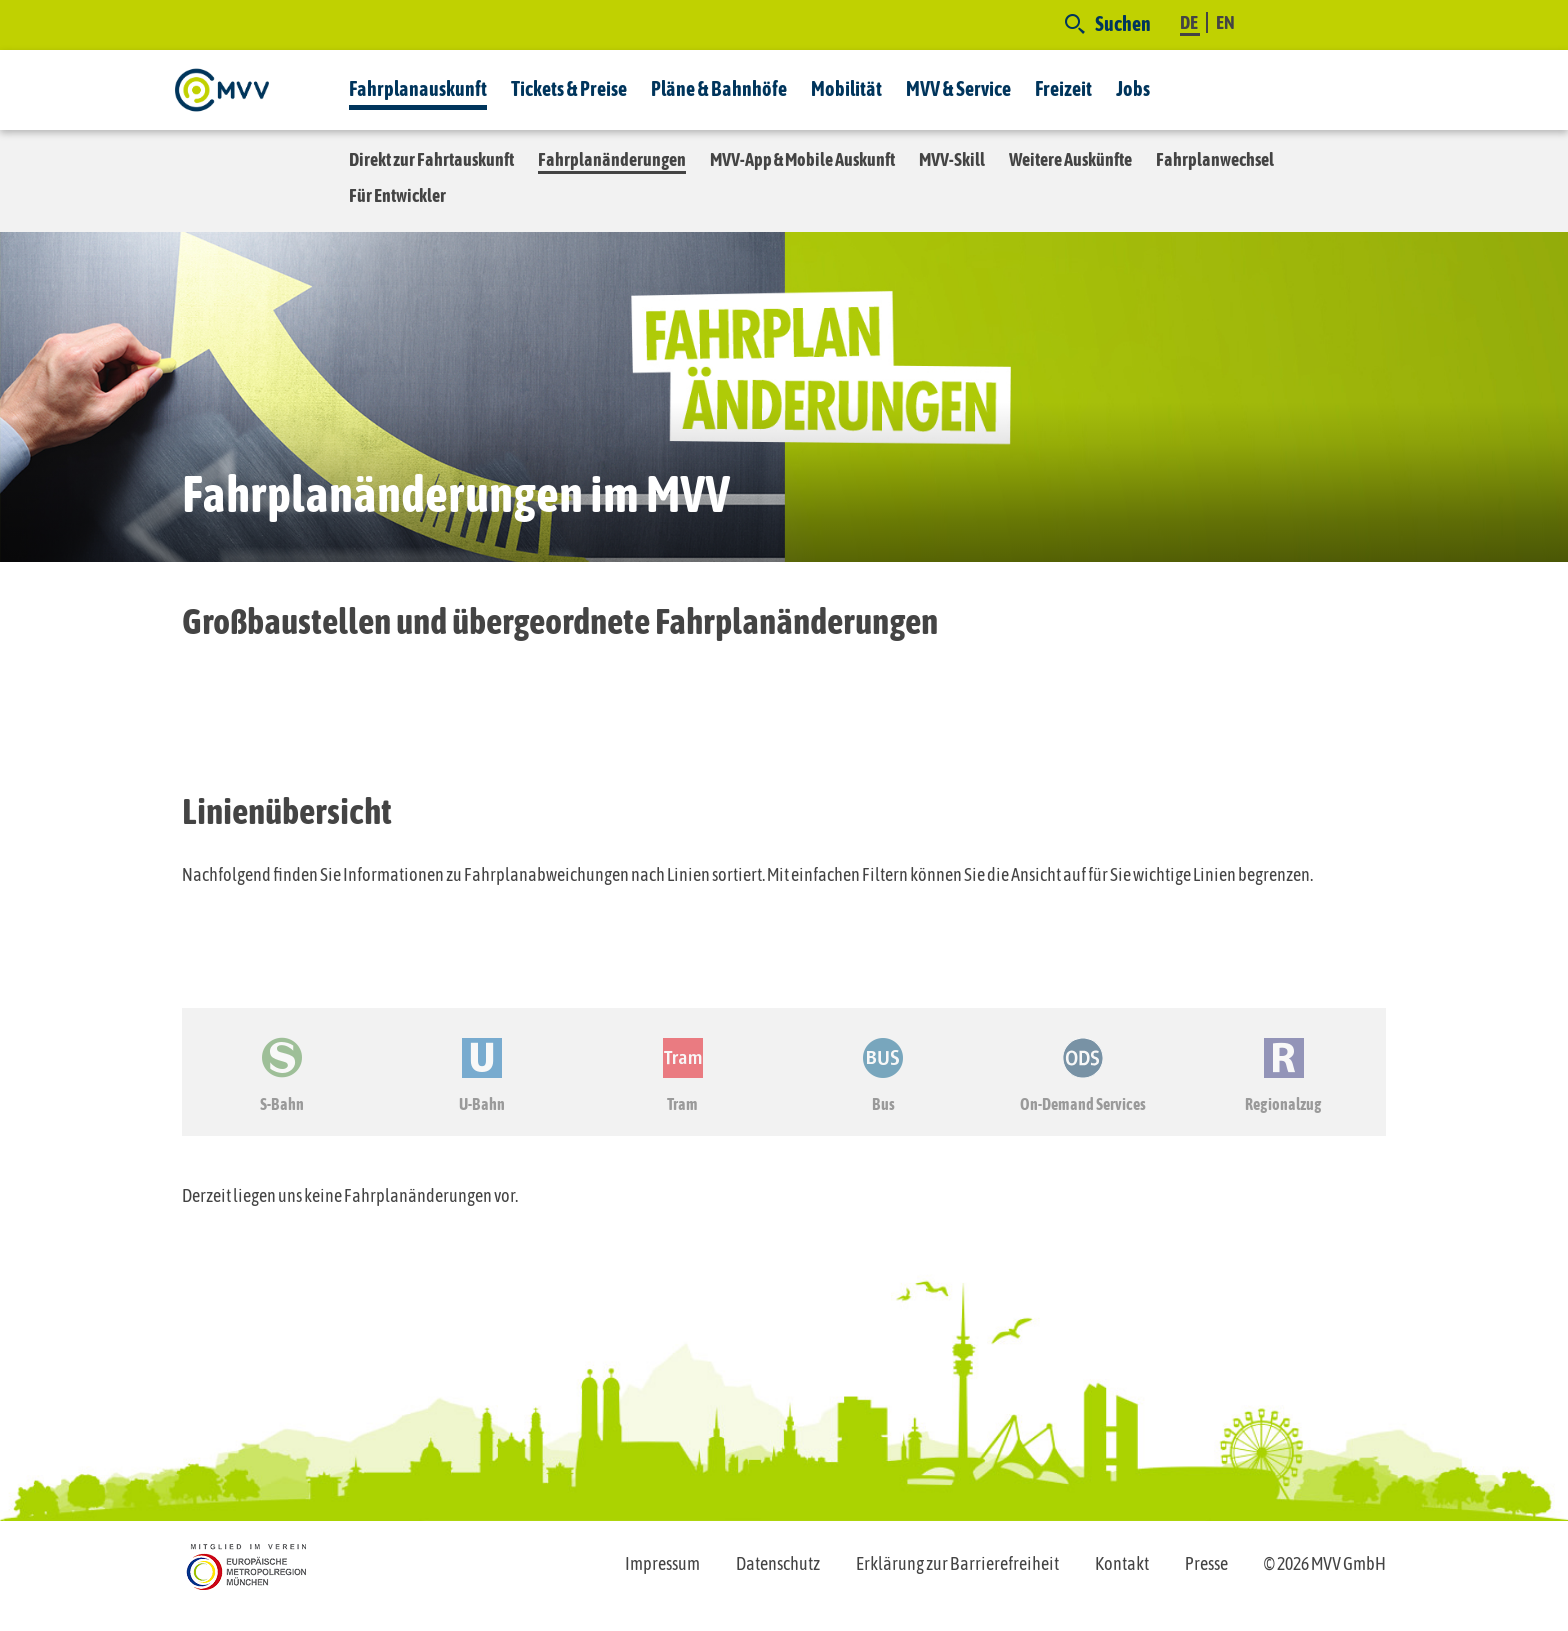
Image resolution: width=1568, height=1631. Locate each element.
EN (1225, 22)
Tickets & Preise (569, 88)
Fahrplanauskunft (418, 88)
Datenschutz (778, 1563)
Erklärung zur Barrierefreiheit (957, 1563)
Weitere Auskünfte (1070, 159)
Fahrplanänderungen (612, 159)
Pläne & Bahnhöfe (719, 88)
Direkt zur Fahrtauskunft (431, 159)
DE (1190, 22)
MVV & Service (958, 88)
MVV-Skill (952, 159)
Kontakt (1122, 1563)
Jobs (1133, 88)
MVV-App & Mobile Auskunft (802, 159)
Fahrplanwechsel (1215, 159)
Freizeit (1063, 88)
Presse (1206, 1563)
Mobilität (846, 88)
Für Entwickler (397, 195)
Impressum (662, 1563)
